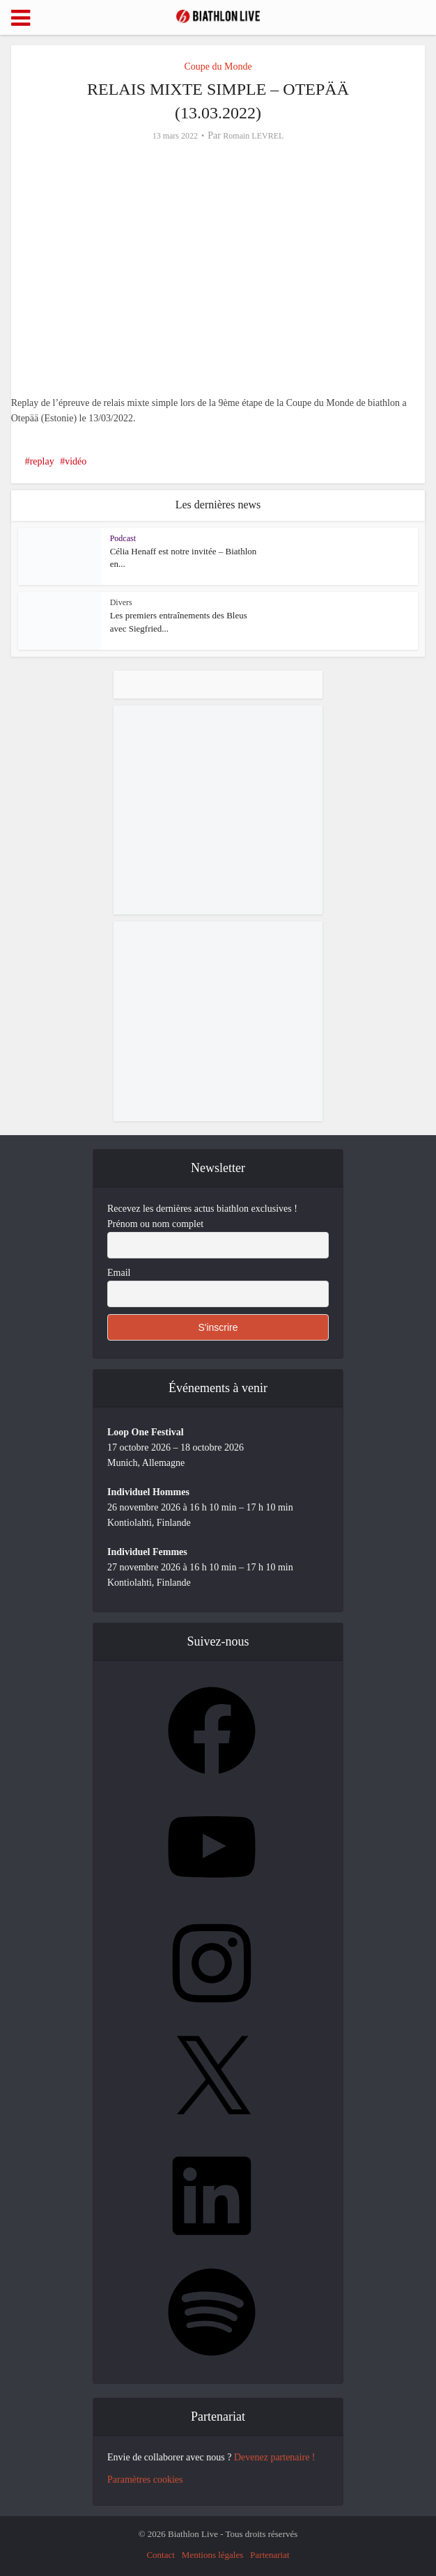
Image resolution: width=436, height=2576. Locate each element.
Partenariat (269, 2555)
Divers (121, 602)
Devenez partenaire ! (275, 2457)
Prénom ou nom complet (155, 1224)
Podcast (123, 538)
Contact (160, 2555)
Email (118, 1272)
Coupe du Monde (217, 66)
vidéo (75, 461)
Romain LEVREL (253, 136)
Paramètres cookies (144, 2479)
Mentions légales (212, 2555)
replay (42, 461)
